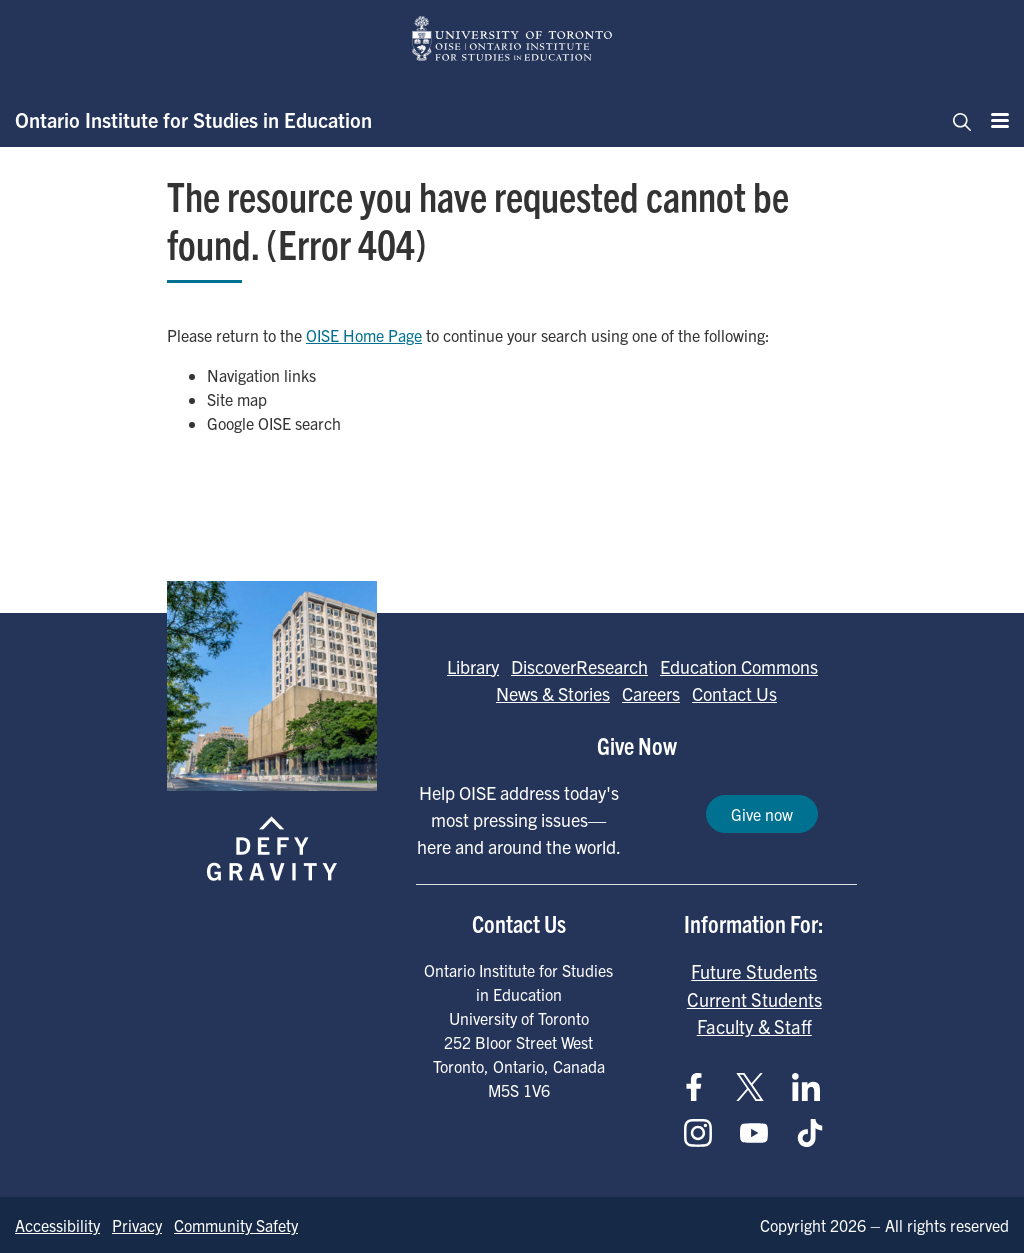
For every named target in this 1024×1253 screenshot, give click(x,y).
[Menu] (994, 120)
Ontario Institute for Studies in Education (193, 119)
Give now (762, 814)
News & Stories (553, 693)
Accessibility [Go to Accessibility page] (57, 1225)
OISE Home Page (364, 335)
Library (473, 666)
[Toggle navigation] (956, 120)
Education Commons (739, 666)
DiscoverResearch (579, 666)
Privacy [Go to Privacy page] (137, 1225)
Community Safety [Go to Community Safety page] (236, 1225)
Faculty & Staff (754, 1026)
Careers (651, 693)
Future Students (754, 971)
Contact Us (734, 693)
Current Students (754, 999)
